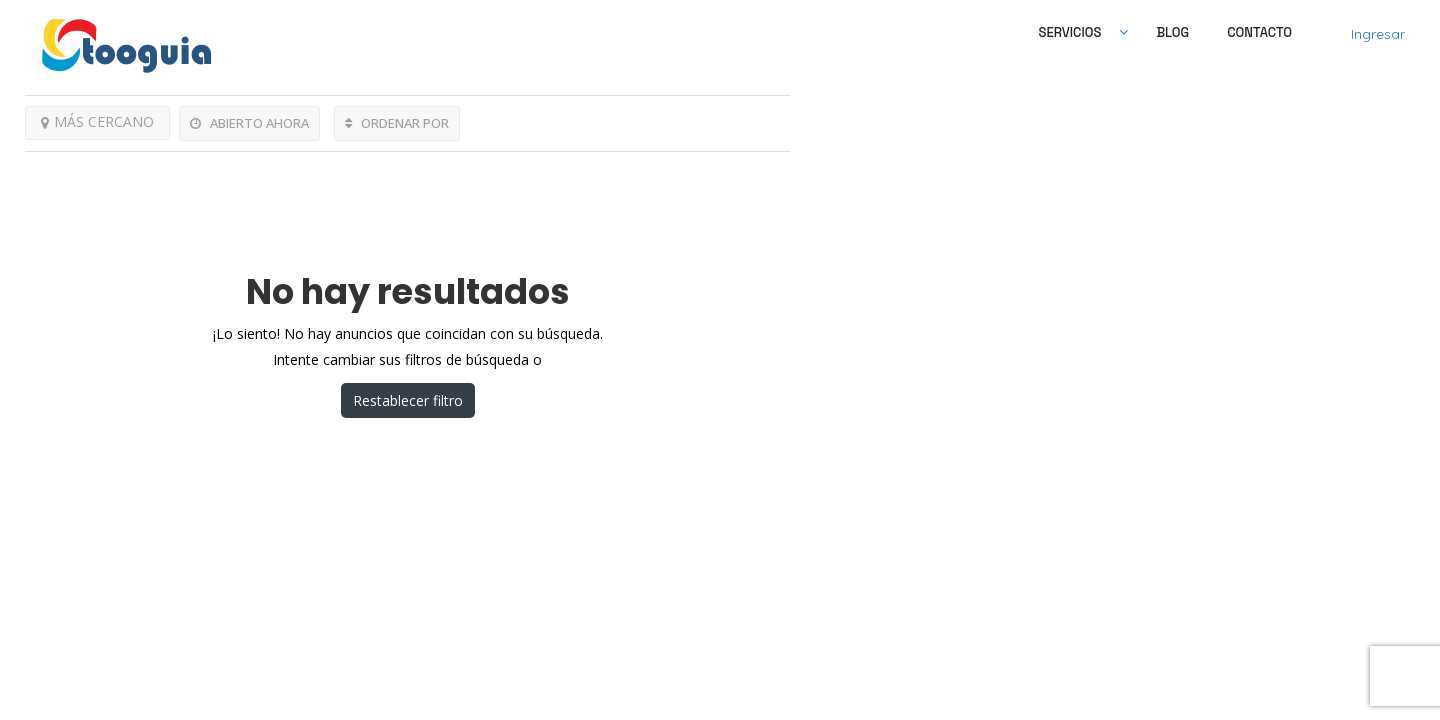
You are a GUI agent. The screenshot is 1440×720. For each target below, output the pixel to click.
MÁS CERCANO (97, 121)
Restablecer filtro (408, 400)
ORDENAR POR (397, 123)
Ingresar (1378, 34)
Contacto (1259, 32)
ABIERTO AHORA (249, 123)
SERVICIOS (1070, 32)
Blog (1172, 32)
